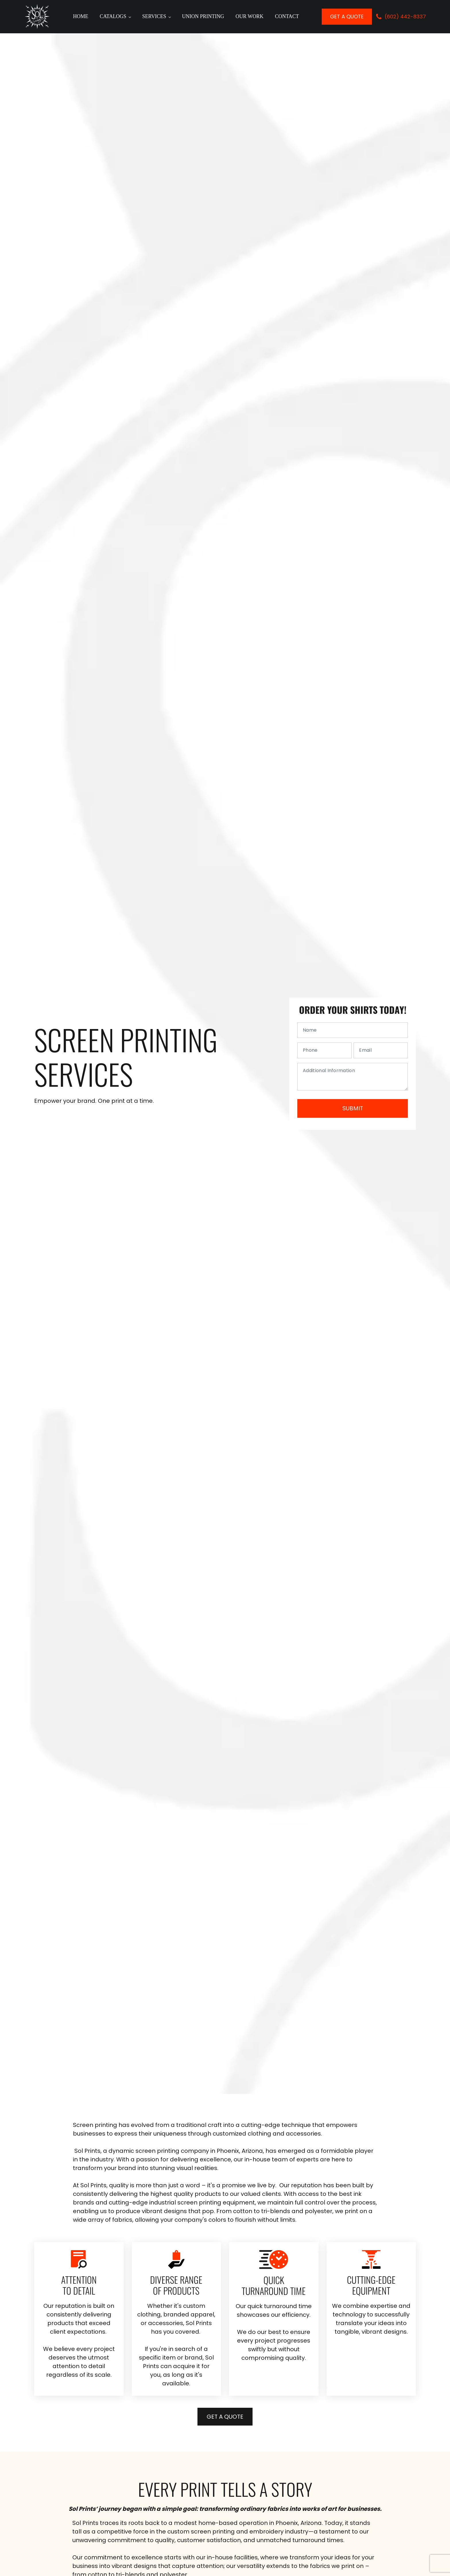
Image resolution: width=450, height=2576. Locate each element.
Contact (287, 16)
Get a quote (347, 16)
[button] (400, 16)
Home (80, 16)
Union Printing (203, 16)
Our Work (249, 16)
